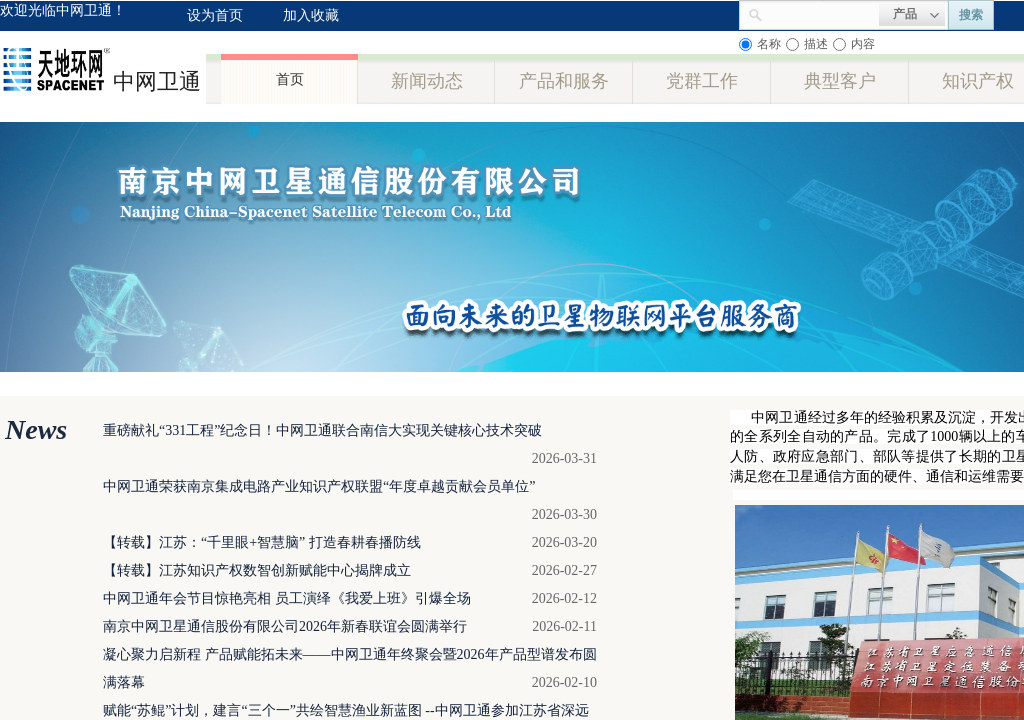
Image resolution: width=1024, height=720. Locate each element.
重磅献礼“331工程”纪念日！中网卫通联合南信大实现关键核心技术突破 (322, 430)
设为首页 (215, 15)
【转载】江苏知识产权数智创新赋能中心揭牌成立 (257, 570)
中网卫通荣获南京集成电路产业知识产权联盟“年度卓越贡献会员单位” (319, 486)
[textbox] (821, 13)
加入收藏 (311, 15)
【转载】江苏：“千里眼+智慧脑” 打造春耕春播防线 (262, 542)
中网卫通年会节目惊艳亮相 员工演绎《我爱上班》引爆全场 (287, 598)
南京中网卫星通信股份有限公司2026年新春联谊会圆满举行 (285, 626)
